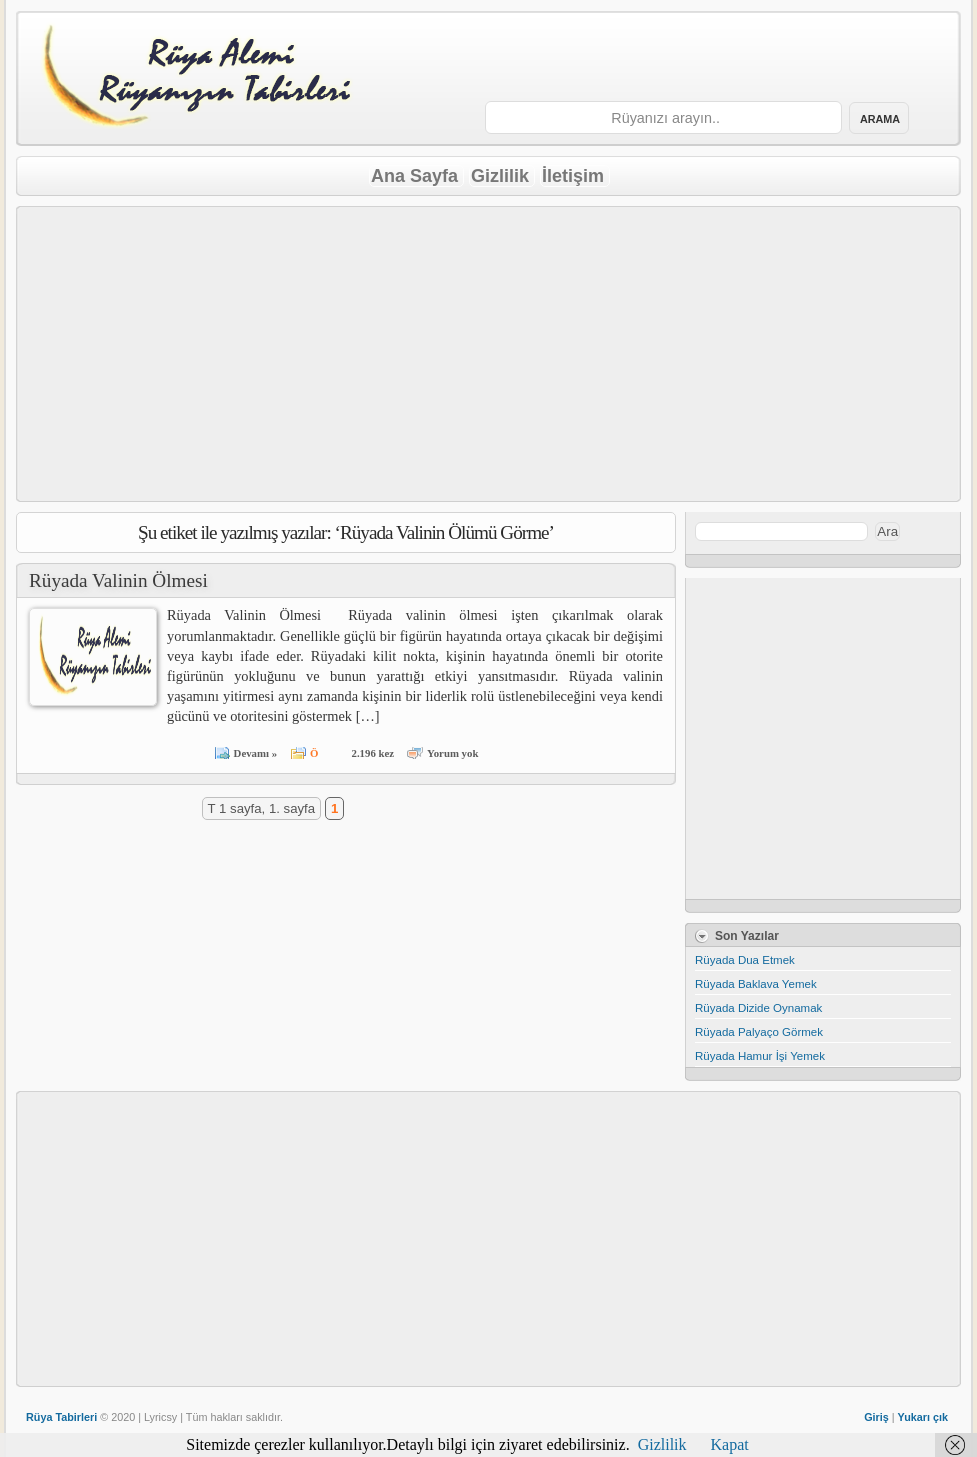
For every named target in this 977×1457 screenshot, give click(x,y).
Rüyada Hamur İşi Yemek (760, 1056)
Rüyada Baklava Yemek (756, 984)
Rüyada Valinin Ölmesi (118, 580)
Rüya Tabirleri (61, 1417)
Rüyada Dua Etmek (745, 960)
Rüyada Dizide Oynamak (758, 1008)
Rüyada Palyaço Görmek (759, 1032)
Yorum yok (452, 753)
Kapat (730, 1444)
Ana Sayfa (414, 176)
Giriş (876, 1417)
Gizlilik (500, 176)
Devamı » (255, 753)
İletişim (573, 176)
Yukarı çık (923, 1417)
